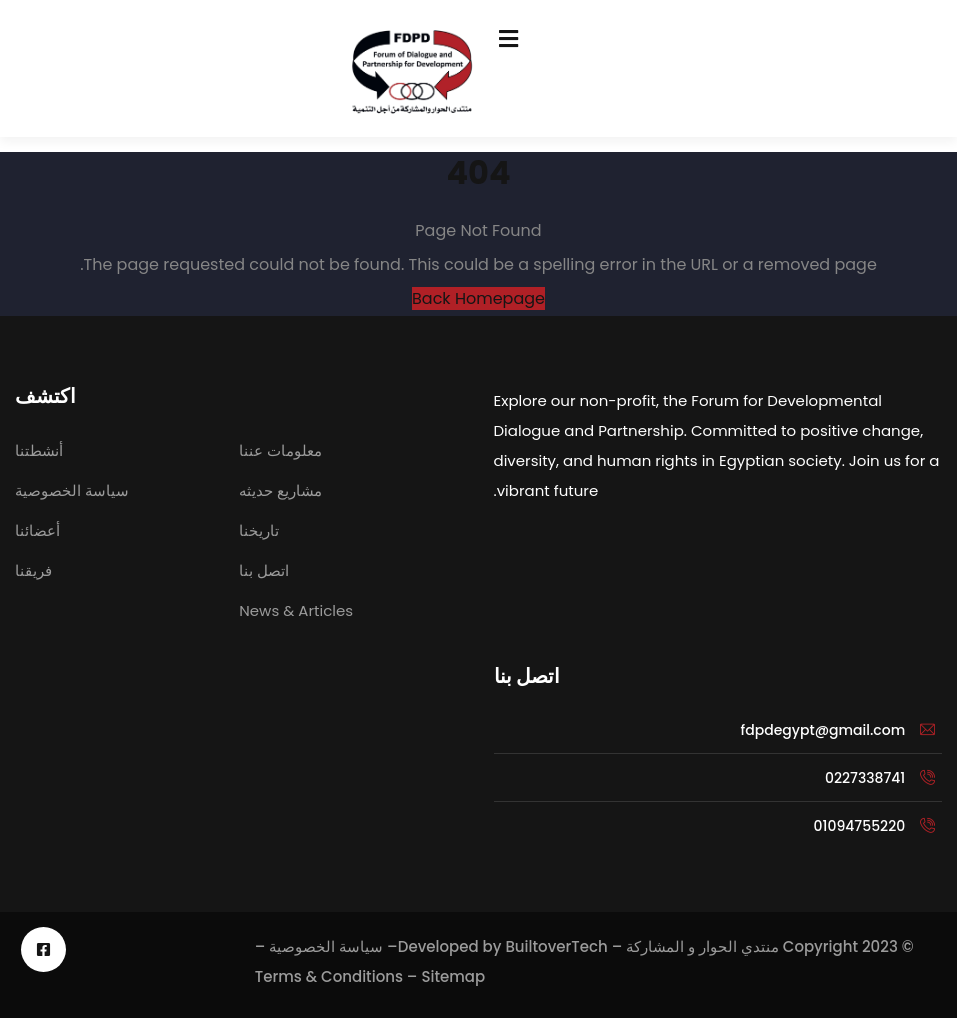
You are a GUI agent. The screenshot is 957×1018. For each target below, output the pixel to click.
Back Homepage (478, 298)
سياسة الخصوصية (326, 946)
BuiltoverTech (556, 946)
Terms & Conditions (329, 976)
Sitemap (453, 976)
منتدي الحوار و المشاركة (702, 946)
